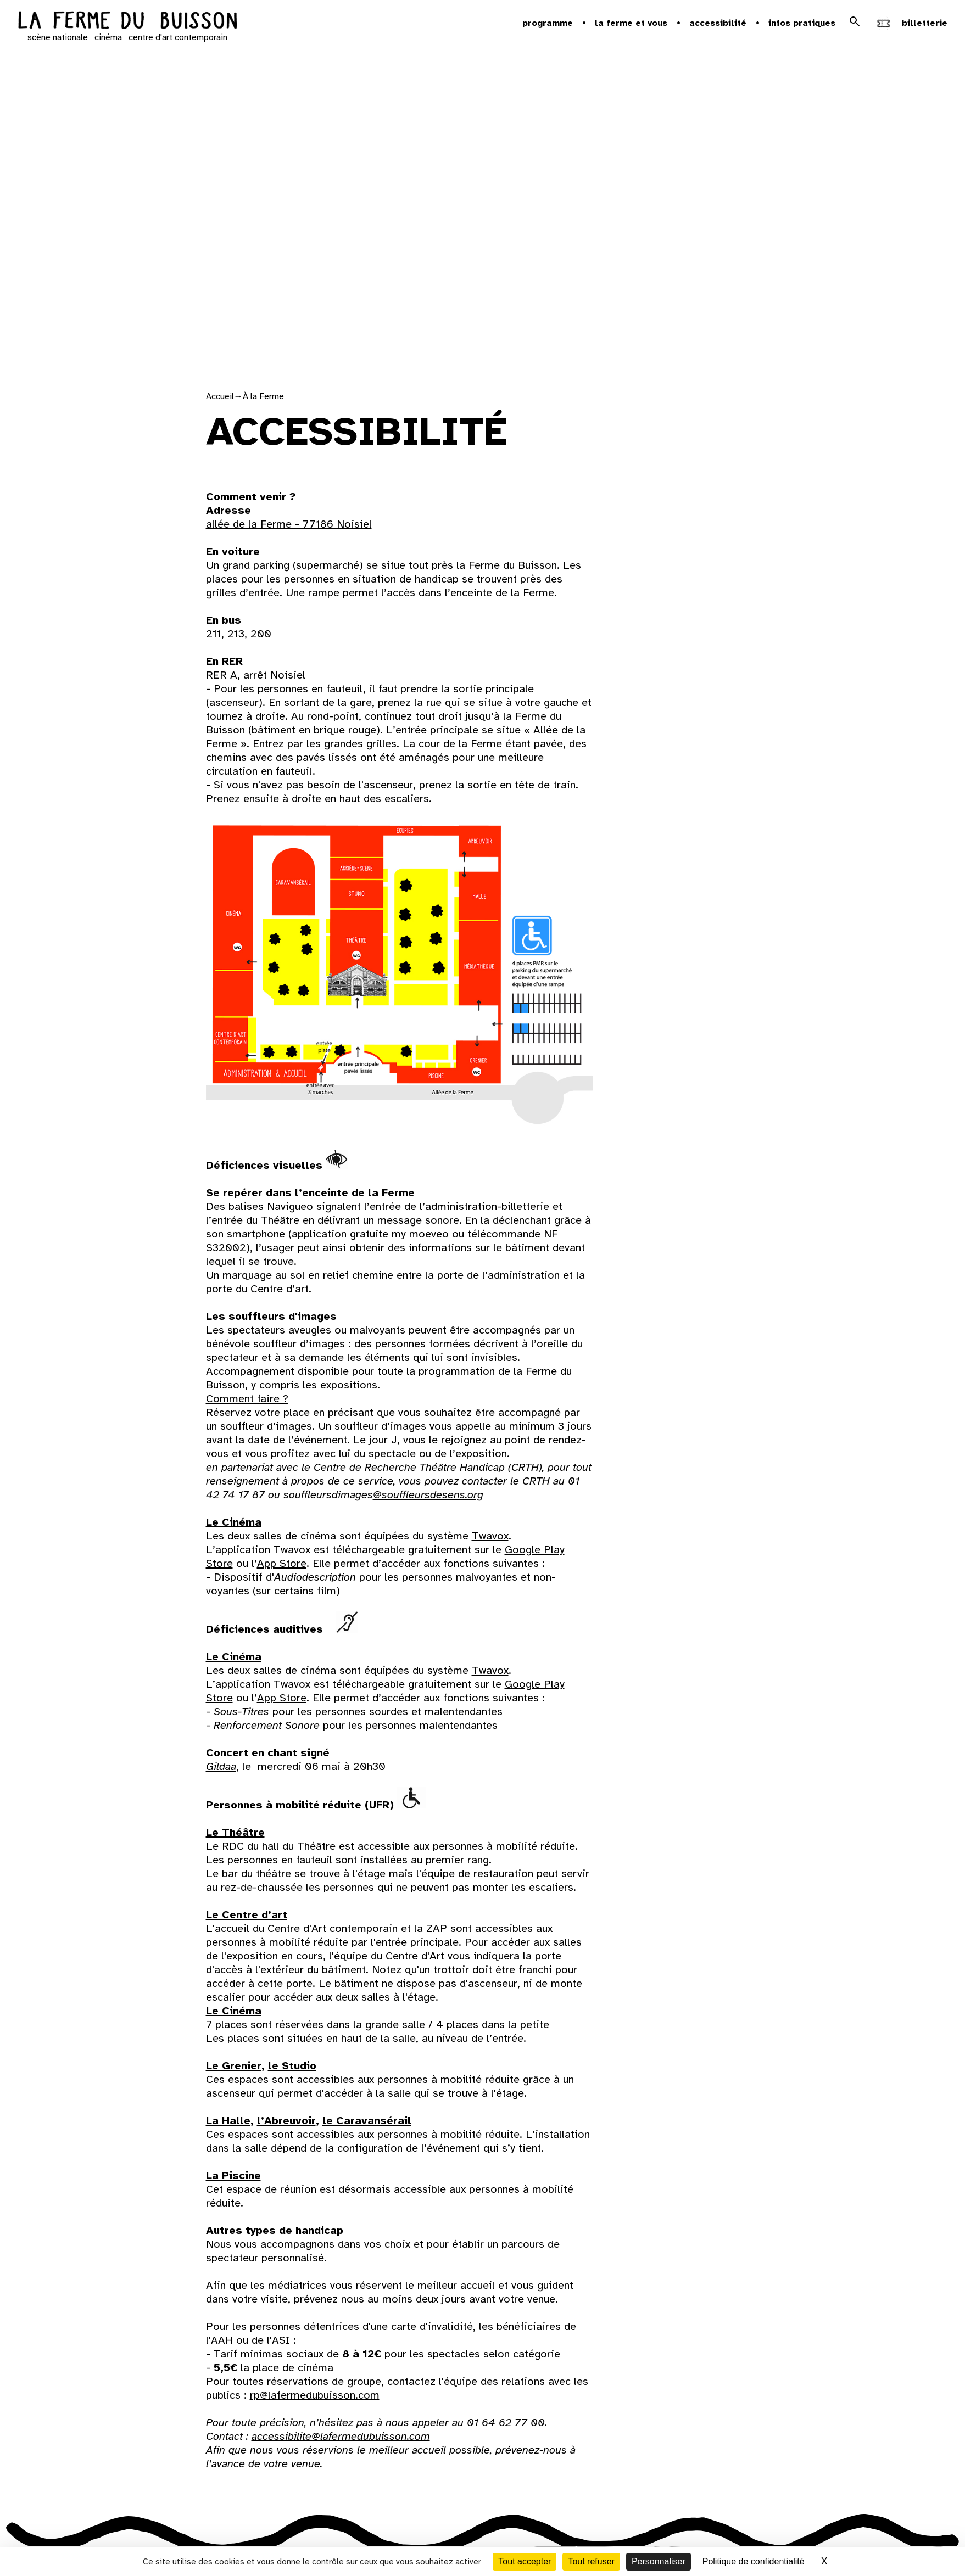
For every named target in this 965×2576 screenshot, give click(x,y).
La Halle (228, 2120)
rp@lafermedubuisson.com (315, 2395)
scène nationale (57, 37)
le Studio (292, 2066)
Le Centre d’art (246, 1915)
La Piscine (233, 2175)
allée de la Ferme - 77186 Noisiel (289, 524)
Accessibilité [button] (717, 23)
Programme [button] (547, 23)
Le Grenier (233, 2066)
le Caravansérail (366, 2120)
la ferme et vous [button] (631, 23)
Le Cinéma (233, 1522)
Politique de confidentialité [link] (753, 2561)
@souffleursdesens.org (428, 1495)
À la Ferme (263, 396)
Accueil (220, 396)
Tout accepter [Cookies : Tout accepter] (524, 2561)
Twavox (490, 1536)
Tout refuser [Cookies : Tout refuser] (591, 2561)
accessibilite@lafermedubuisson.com (341, 2436)
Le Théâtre (235, 1832)
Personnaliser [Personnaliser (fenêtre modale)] (658, 2561)
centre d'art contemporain (178, 37)
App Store (281, 1563)
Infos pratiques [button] (801, 23)
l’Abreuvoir (286, 2120)
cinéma (108, 37)
